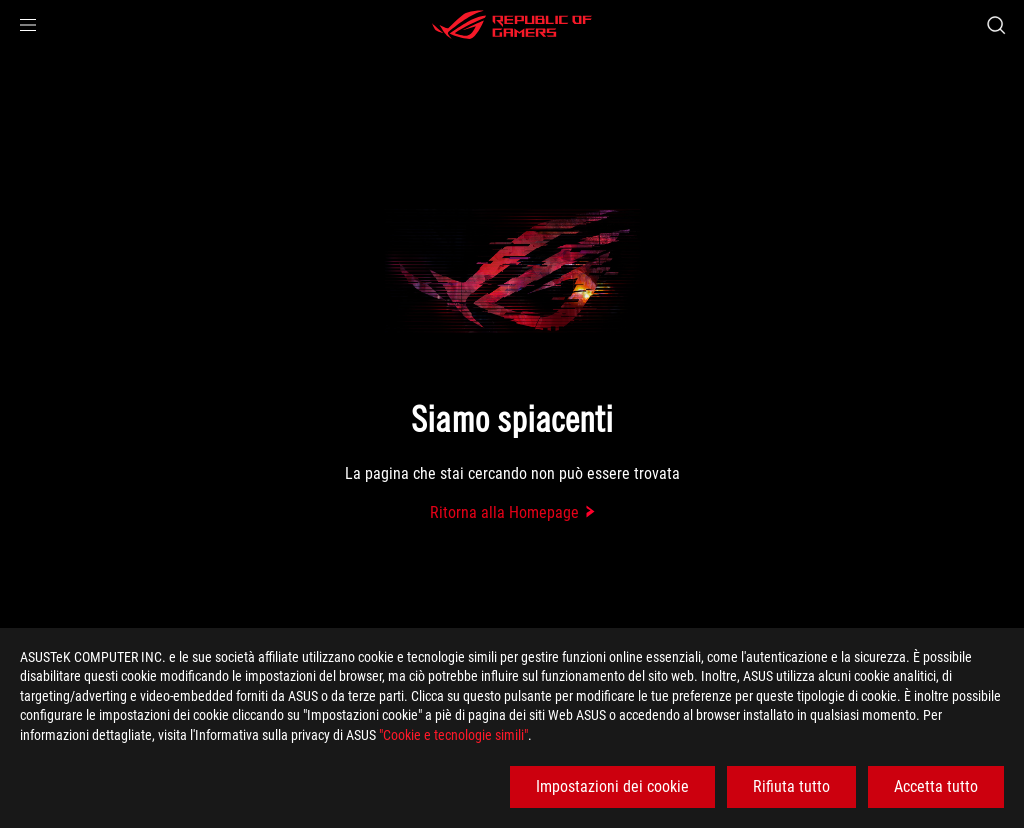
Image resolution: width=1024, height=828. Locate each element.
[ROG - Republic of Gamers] (512, 25)
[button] (28, 25)
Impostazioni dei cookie (612, 786)
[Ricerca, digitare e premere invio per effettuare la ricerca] (996, 25)
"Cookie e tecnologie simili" (453, 735)
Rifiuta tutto (791, 786)
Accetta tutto (936, 786)
